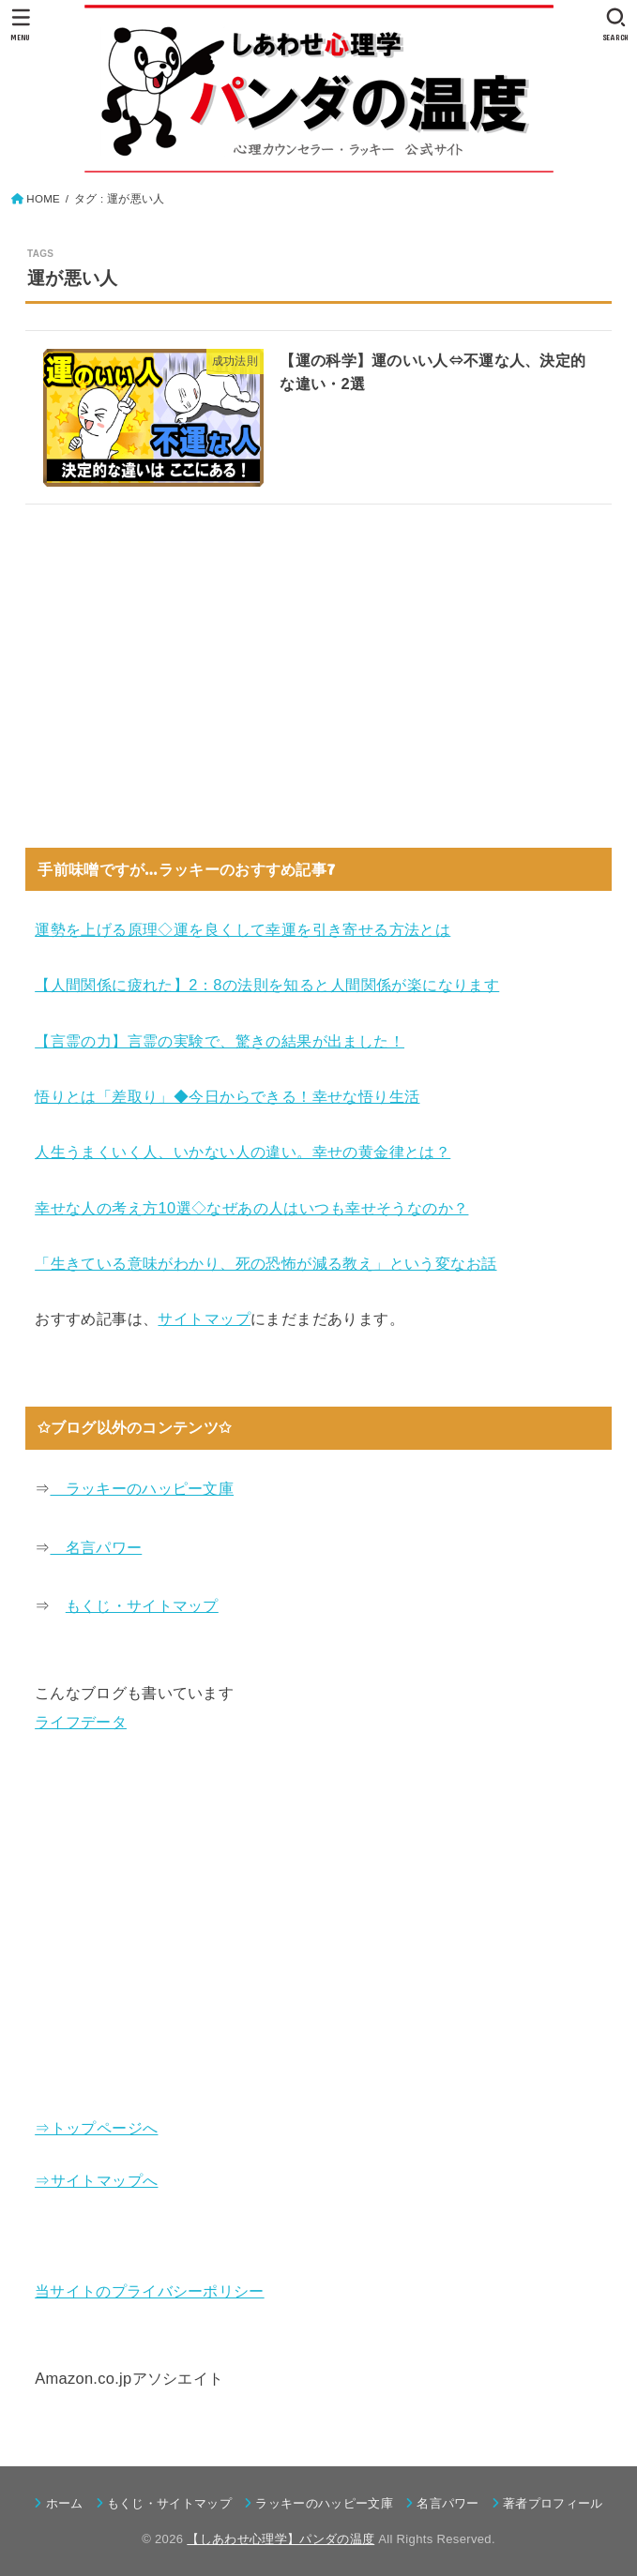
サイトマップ (204, 1318)
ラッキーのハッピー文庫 (142, 1488)
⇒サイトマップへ (96, 2180)
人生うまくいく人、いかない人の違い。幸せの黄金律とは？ (242, 1151)
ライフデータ (81, 1721)
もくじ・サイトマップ (142, 1605)
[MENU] (21, 24)
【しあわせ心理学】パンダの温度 (280, 2539)
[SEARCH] (616, 24)
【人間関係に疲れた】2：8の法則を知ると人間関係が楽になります (267, 984)
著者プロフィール (553, 2503)
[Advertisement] (318, 668)
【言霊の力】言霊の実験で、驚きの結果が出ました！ (219, 1040)
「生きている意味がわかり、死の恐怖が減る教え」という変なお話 (265, 1263)
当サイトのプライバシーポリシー (150, 2290)
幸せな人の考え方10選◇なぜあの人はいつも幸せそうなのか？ (251, 1207)
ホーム (64, 2503)
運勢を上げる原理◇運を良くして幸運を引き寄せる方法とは (242, 929)
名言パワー (96, 1547)
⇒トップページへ (96, 2127)
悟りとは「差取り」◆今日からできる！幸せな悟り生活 (227, 1096)
